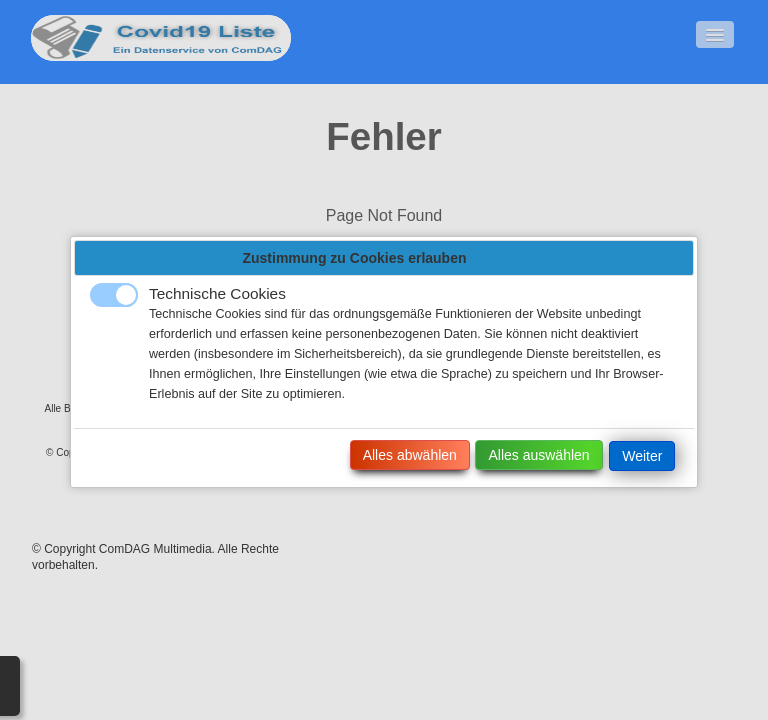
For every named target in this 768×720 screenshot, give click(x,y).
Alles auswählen (538, 455)
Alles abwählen (410, 455)
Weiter (642, 456)
